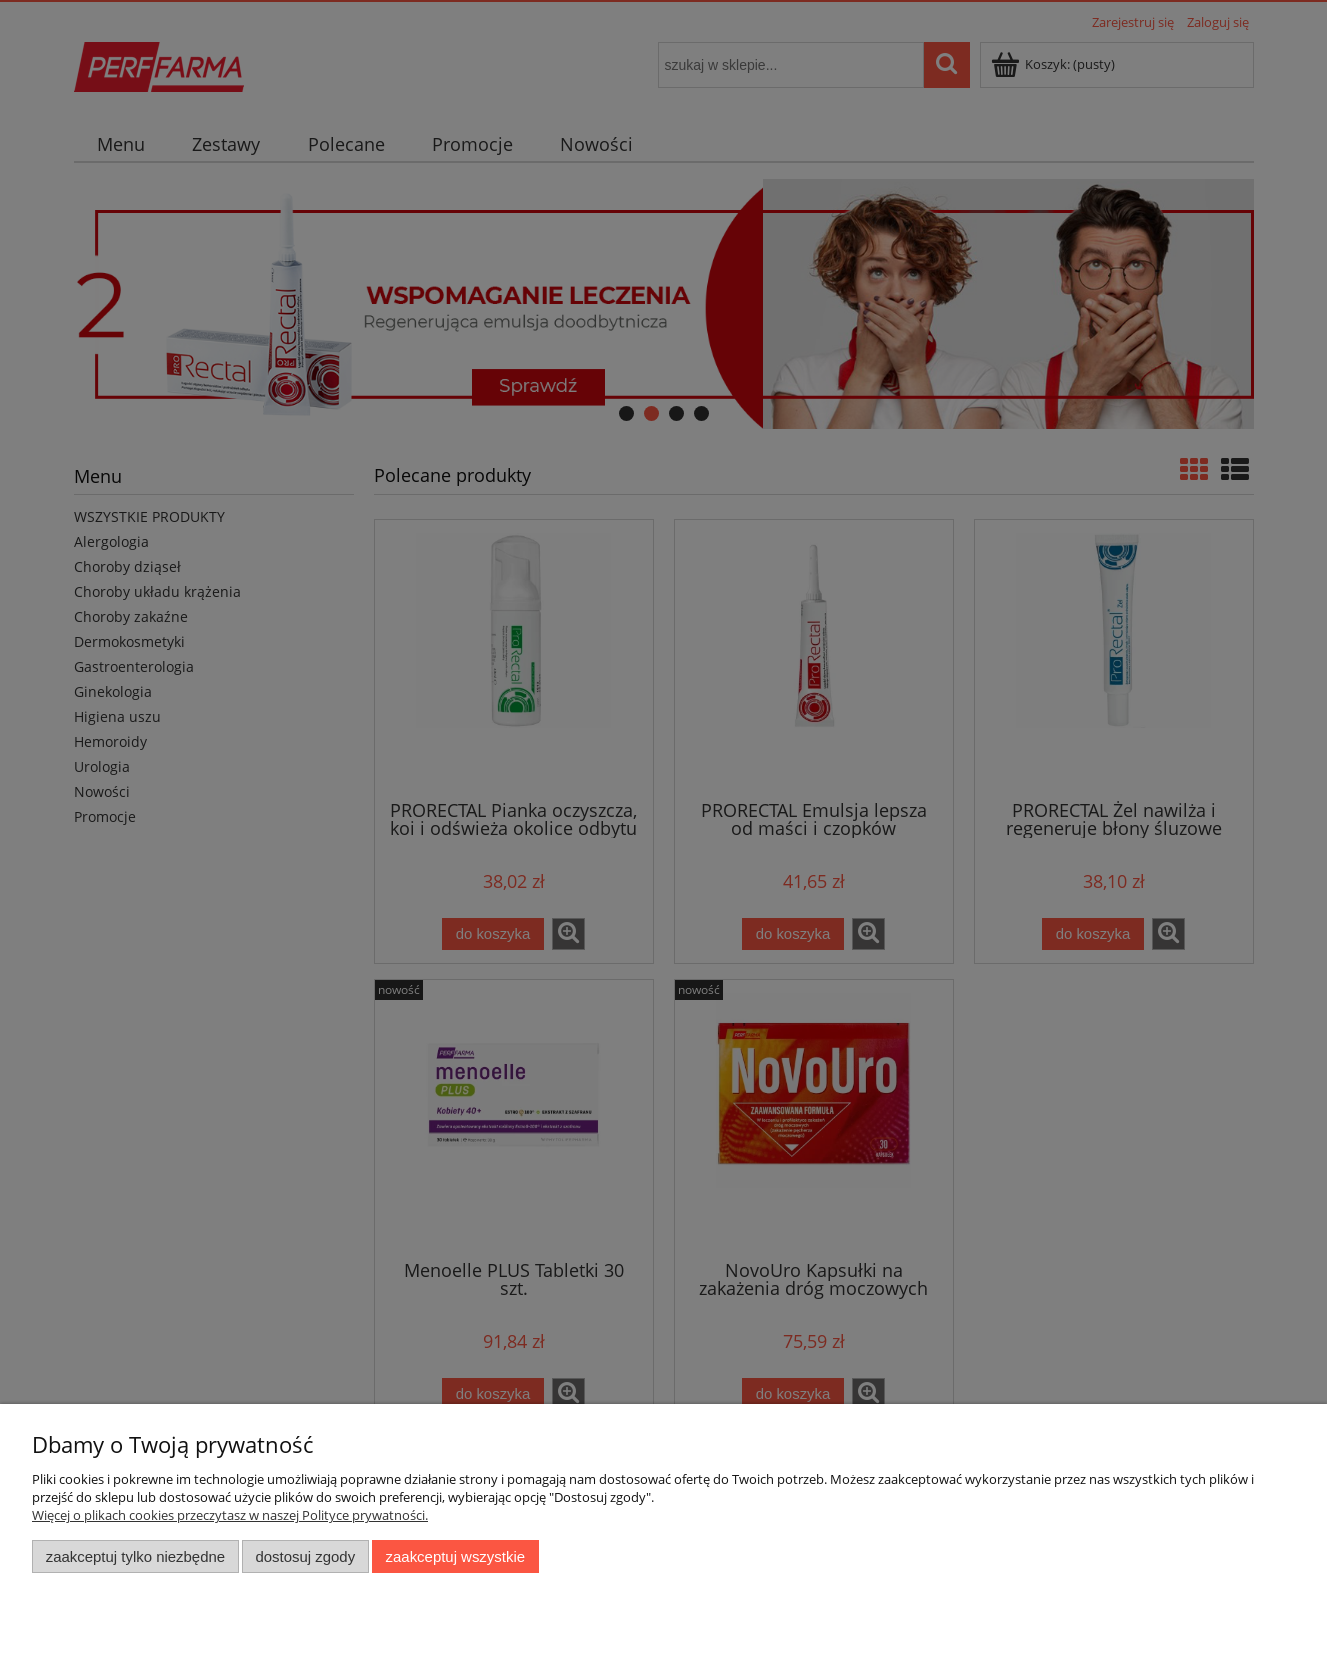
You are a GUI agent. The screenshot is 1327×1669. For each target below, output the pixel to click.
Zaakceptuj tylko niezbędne (135, 1556)
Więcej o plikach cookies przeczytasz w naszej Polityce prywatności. (230, 1515)
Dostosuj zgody (305, 1556)
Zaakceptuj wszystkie (455, 1556)
